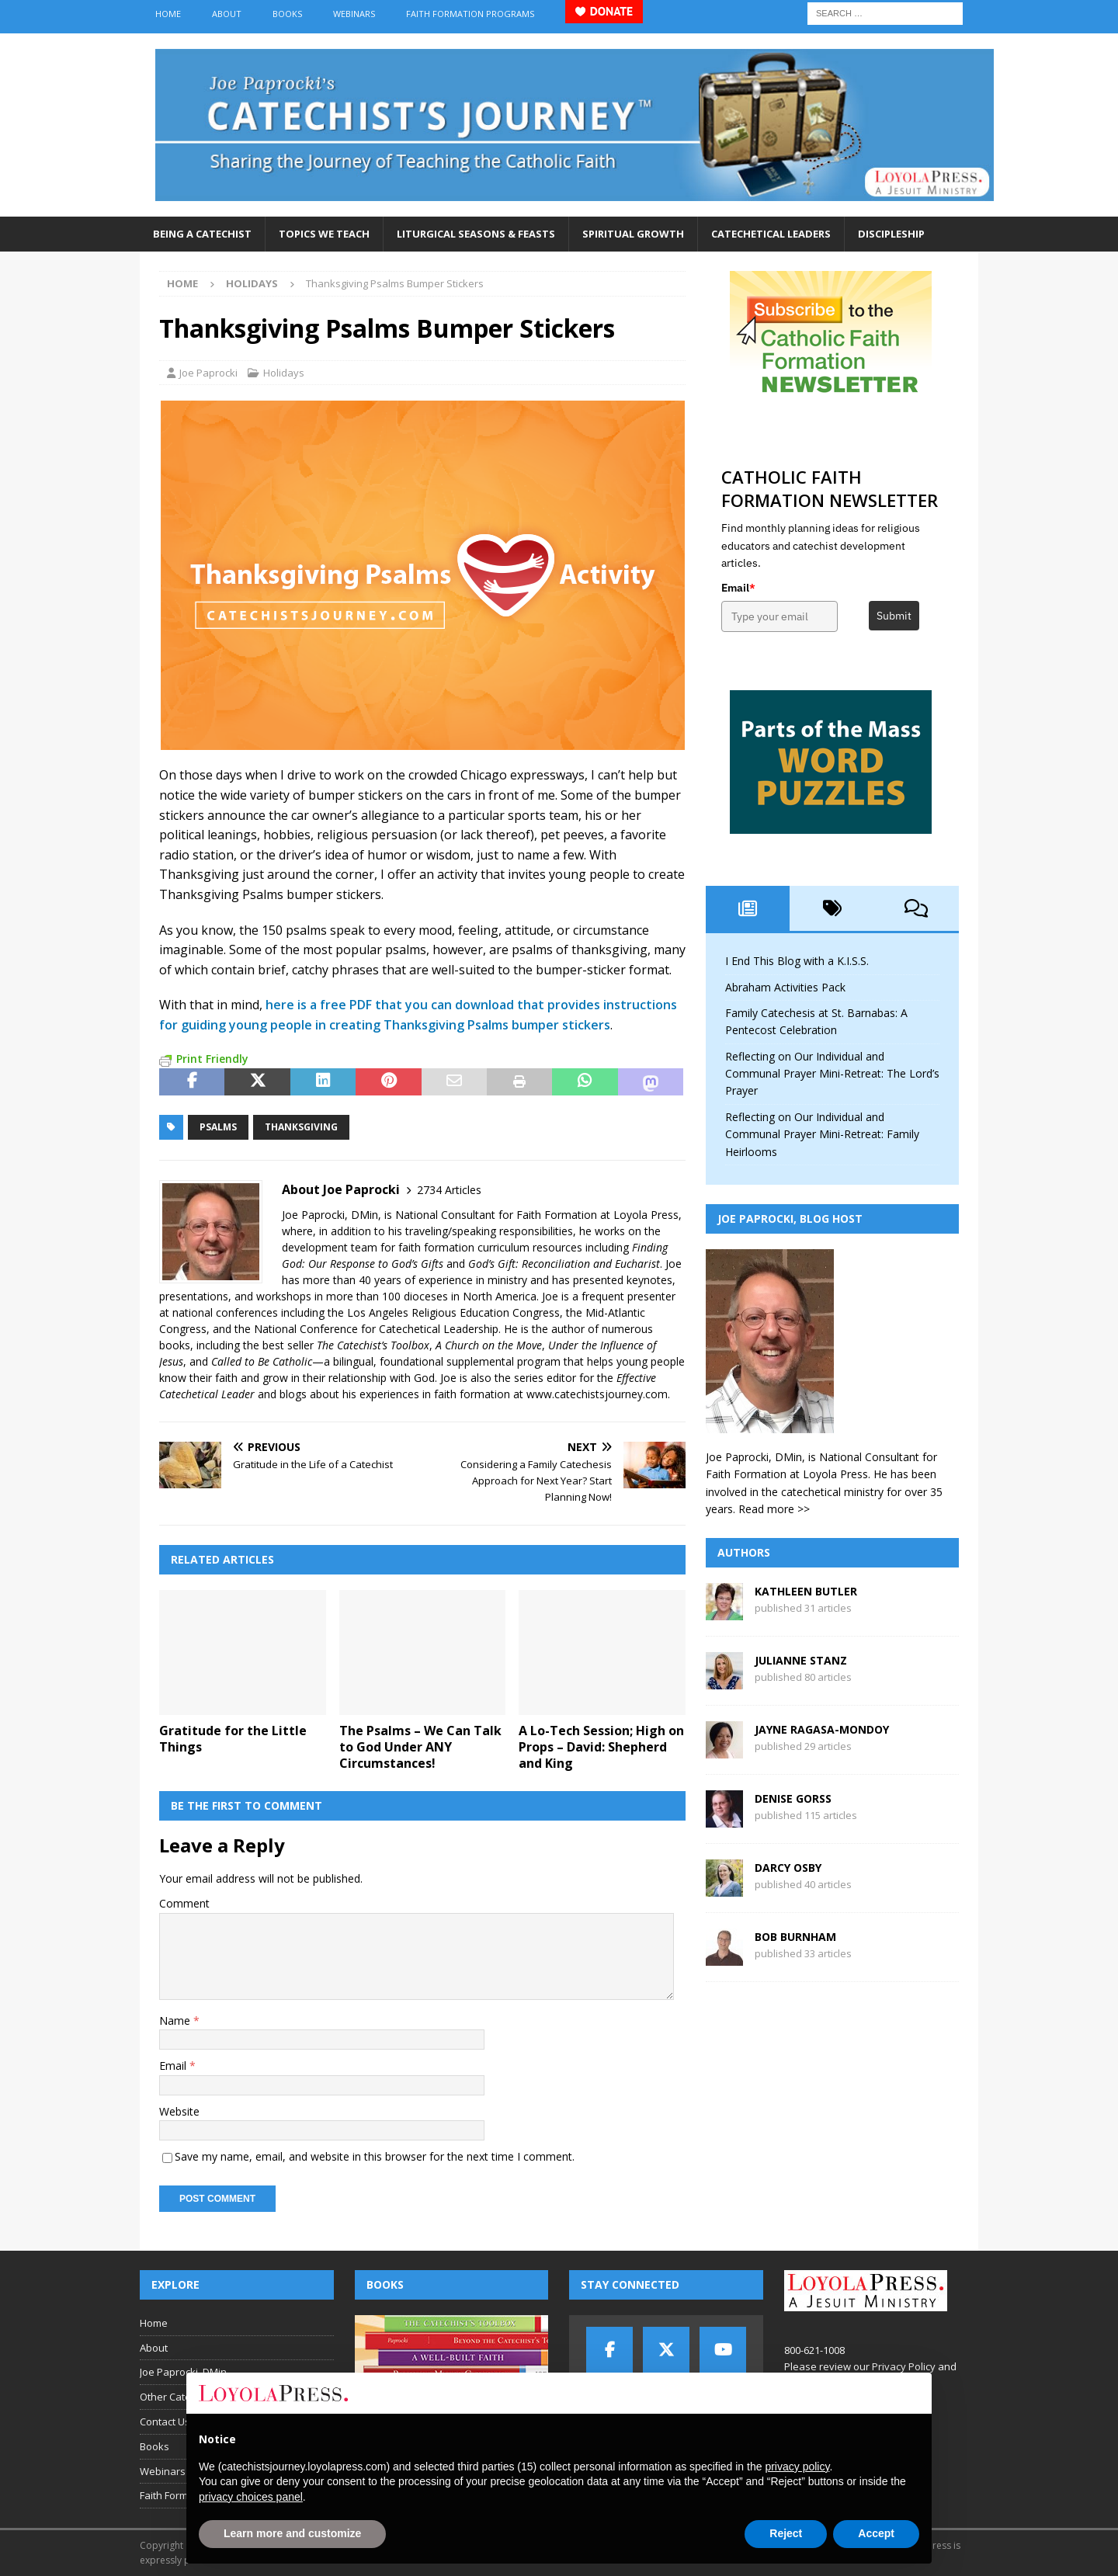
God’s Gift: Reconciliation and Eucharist (564, 1263)
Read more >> (774, 1509)
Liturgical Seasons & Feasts (476, 234)
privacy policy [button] (797, 2466)
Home (168, 13)
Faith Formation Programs (470, 13)
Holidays (283, 373)
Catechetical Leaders (771, 234)
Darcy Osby (788, 1867)
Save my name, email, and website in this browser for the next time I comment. (375, 2156)
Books (287, 13)
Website (179, 2111)
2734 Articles (449, 1189)
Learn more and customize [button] (292, 2533)
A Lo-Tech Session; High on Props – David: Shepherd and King (601, 1747)
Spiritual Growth (633, 234)
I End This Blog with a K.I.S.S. (797, 960)
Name (176, 2020)
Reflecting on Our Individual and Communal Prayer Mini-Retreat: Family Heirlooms (822, 1134)
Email (174, 2065)
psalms (218, 1127)
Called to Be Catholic (261, 1361)
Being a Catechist (202, 234)
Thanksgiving (301, 1127)
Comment (184, 1903)
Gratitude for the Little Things (233, 1738)
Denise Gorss (793, 1798)
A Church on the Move (489, 1345)
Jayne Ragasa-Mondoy (822, 1729)
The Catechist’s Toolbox (373, 1345)
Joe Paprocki (208, 373)
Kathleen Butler (806, 1591)
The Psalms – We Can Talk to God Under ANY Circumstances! (420, 1747)
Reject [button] (785, 2533)
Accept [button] (876, 2533)
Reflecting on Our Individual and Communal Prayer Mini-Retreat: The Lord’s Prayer (832, 1074)
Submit (894, 616)
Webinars (354, 13)
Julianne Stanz (801, 1660)
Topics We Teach (324, 234)
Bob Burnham (795, 1936)
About (226, 13)
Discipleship (891, 234)
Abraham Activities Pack (785, 987)
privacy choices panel (251, 2497)
